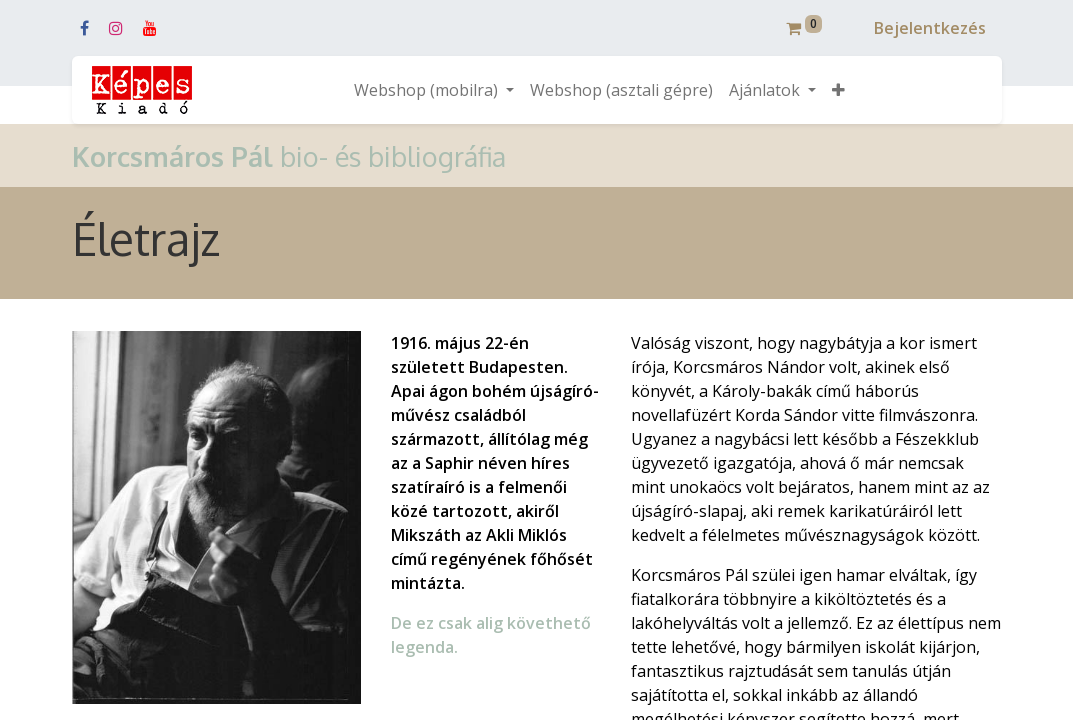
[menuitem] (621, 90)
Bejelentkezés (930, 28)
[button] (838, 90)
